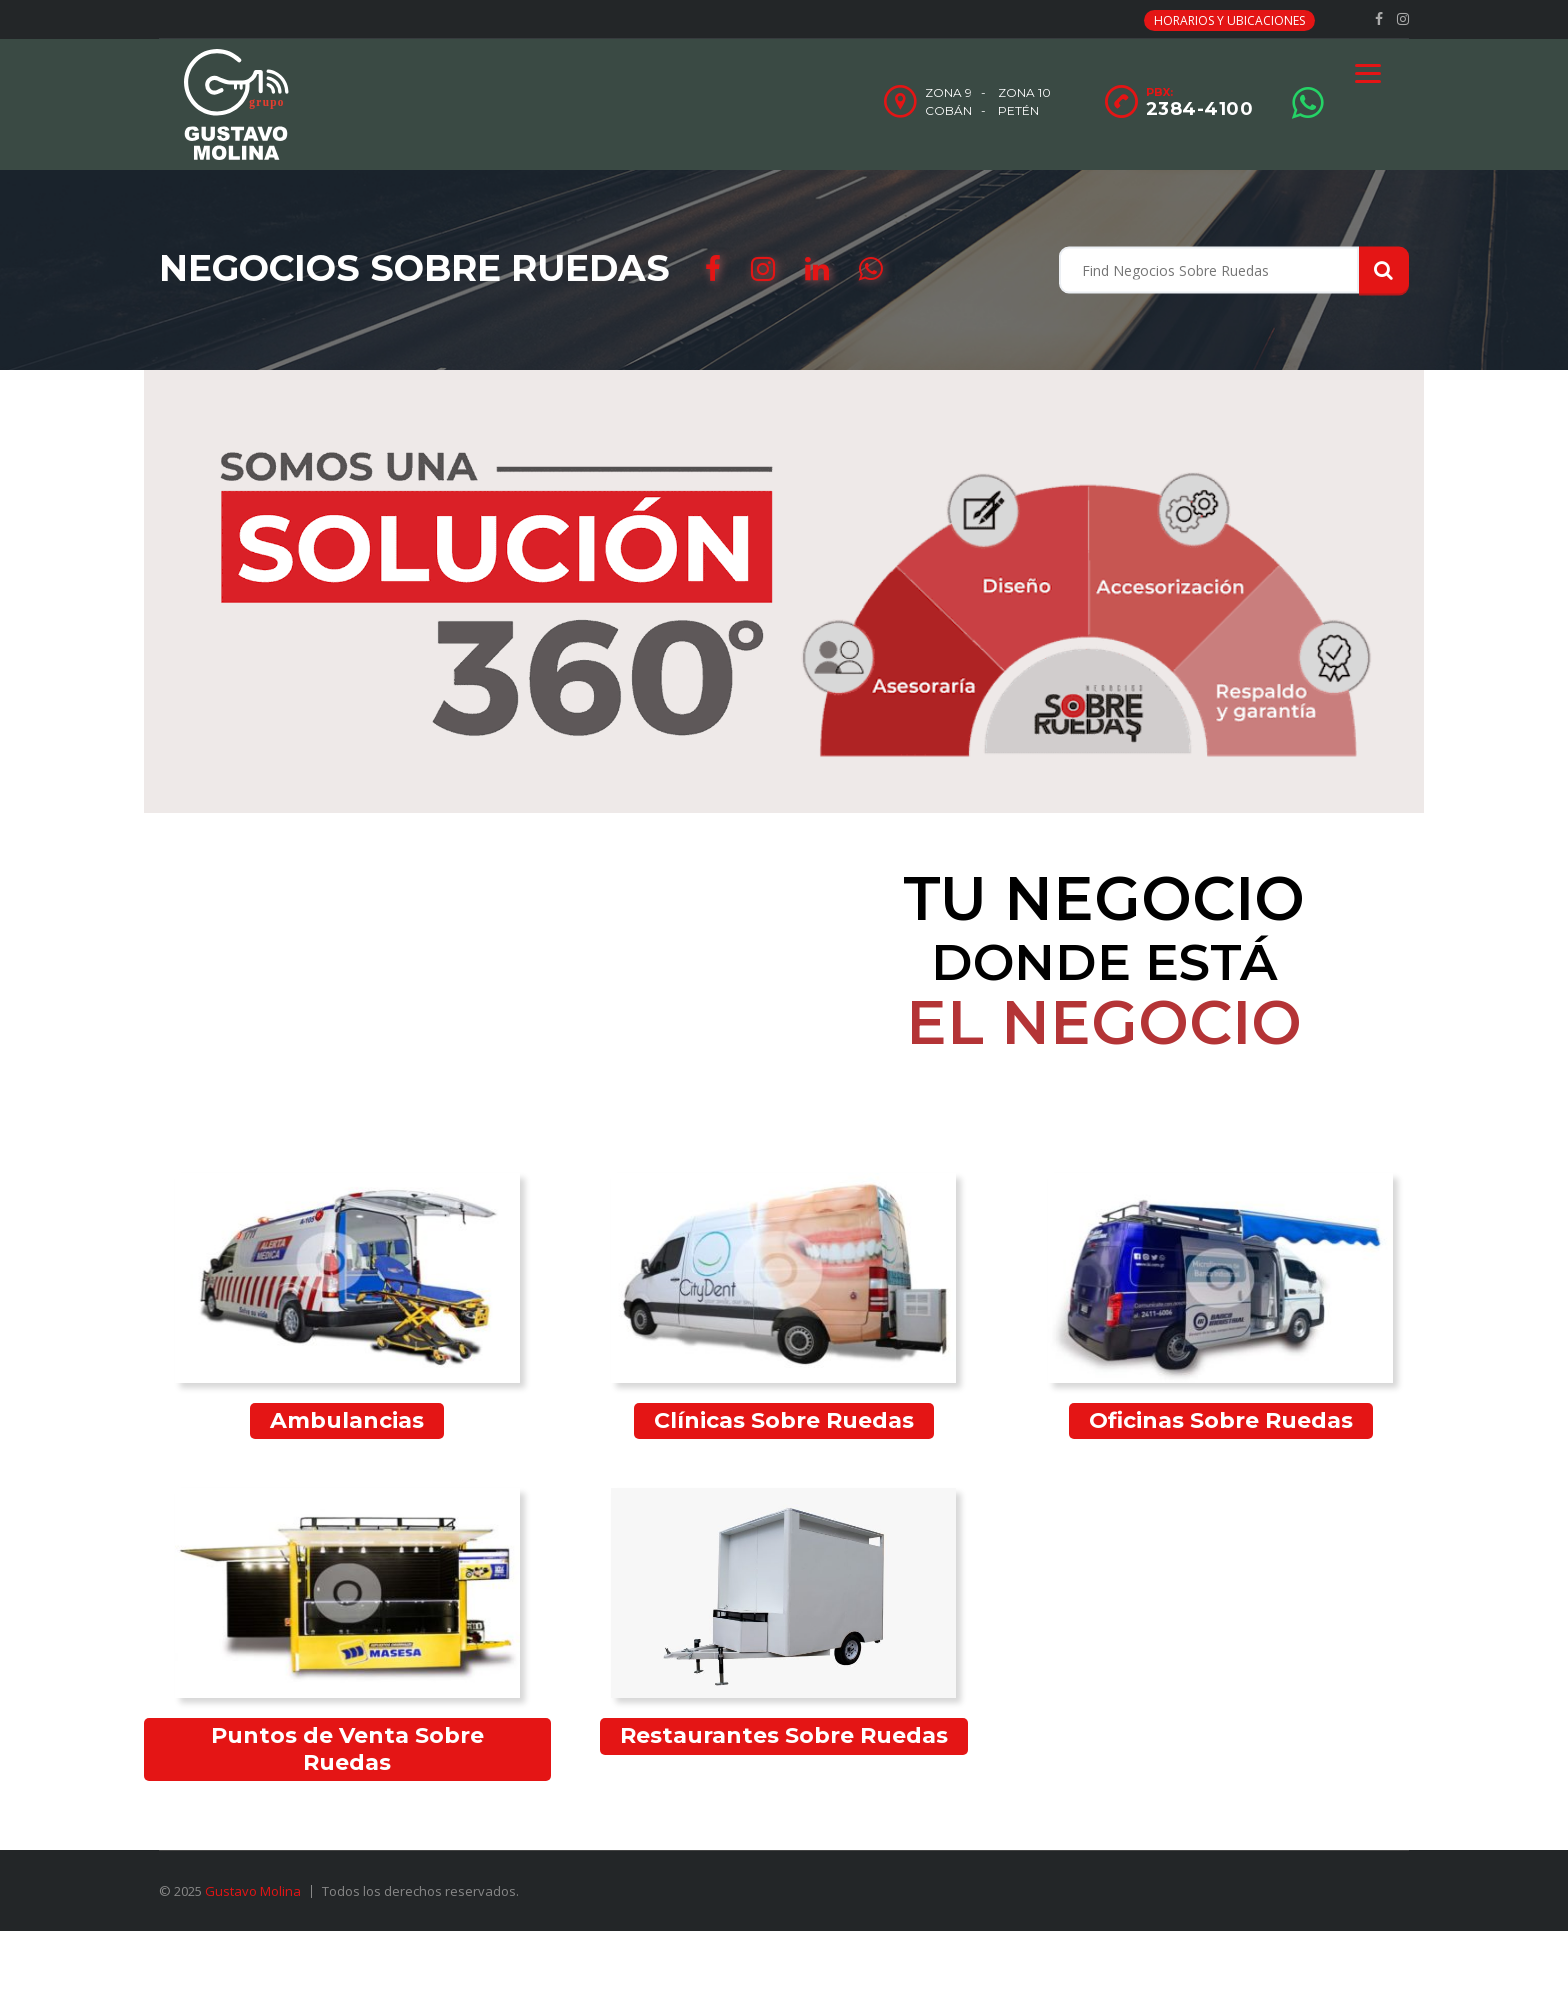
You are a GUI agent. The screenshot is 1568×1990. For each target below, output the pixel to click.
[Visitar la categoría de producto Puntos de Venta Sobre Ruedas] (347, 1634)
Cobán (948, 110)
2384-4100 (1200, 109)
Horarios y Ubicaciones (1229, 20)
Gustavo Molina (253, 1891)
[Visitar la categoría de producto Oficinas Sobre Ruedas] (1220, 1306)
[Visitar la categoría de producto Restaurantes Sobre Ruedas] (784, 1621)
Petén (1018, 110)
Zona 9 (948, 92)
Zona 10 (1024, 92)
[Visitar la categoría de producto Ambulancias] (347, 1306)
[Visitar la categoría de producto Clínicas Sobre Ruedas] (784, 1306)
